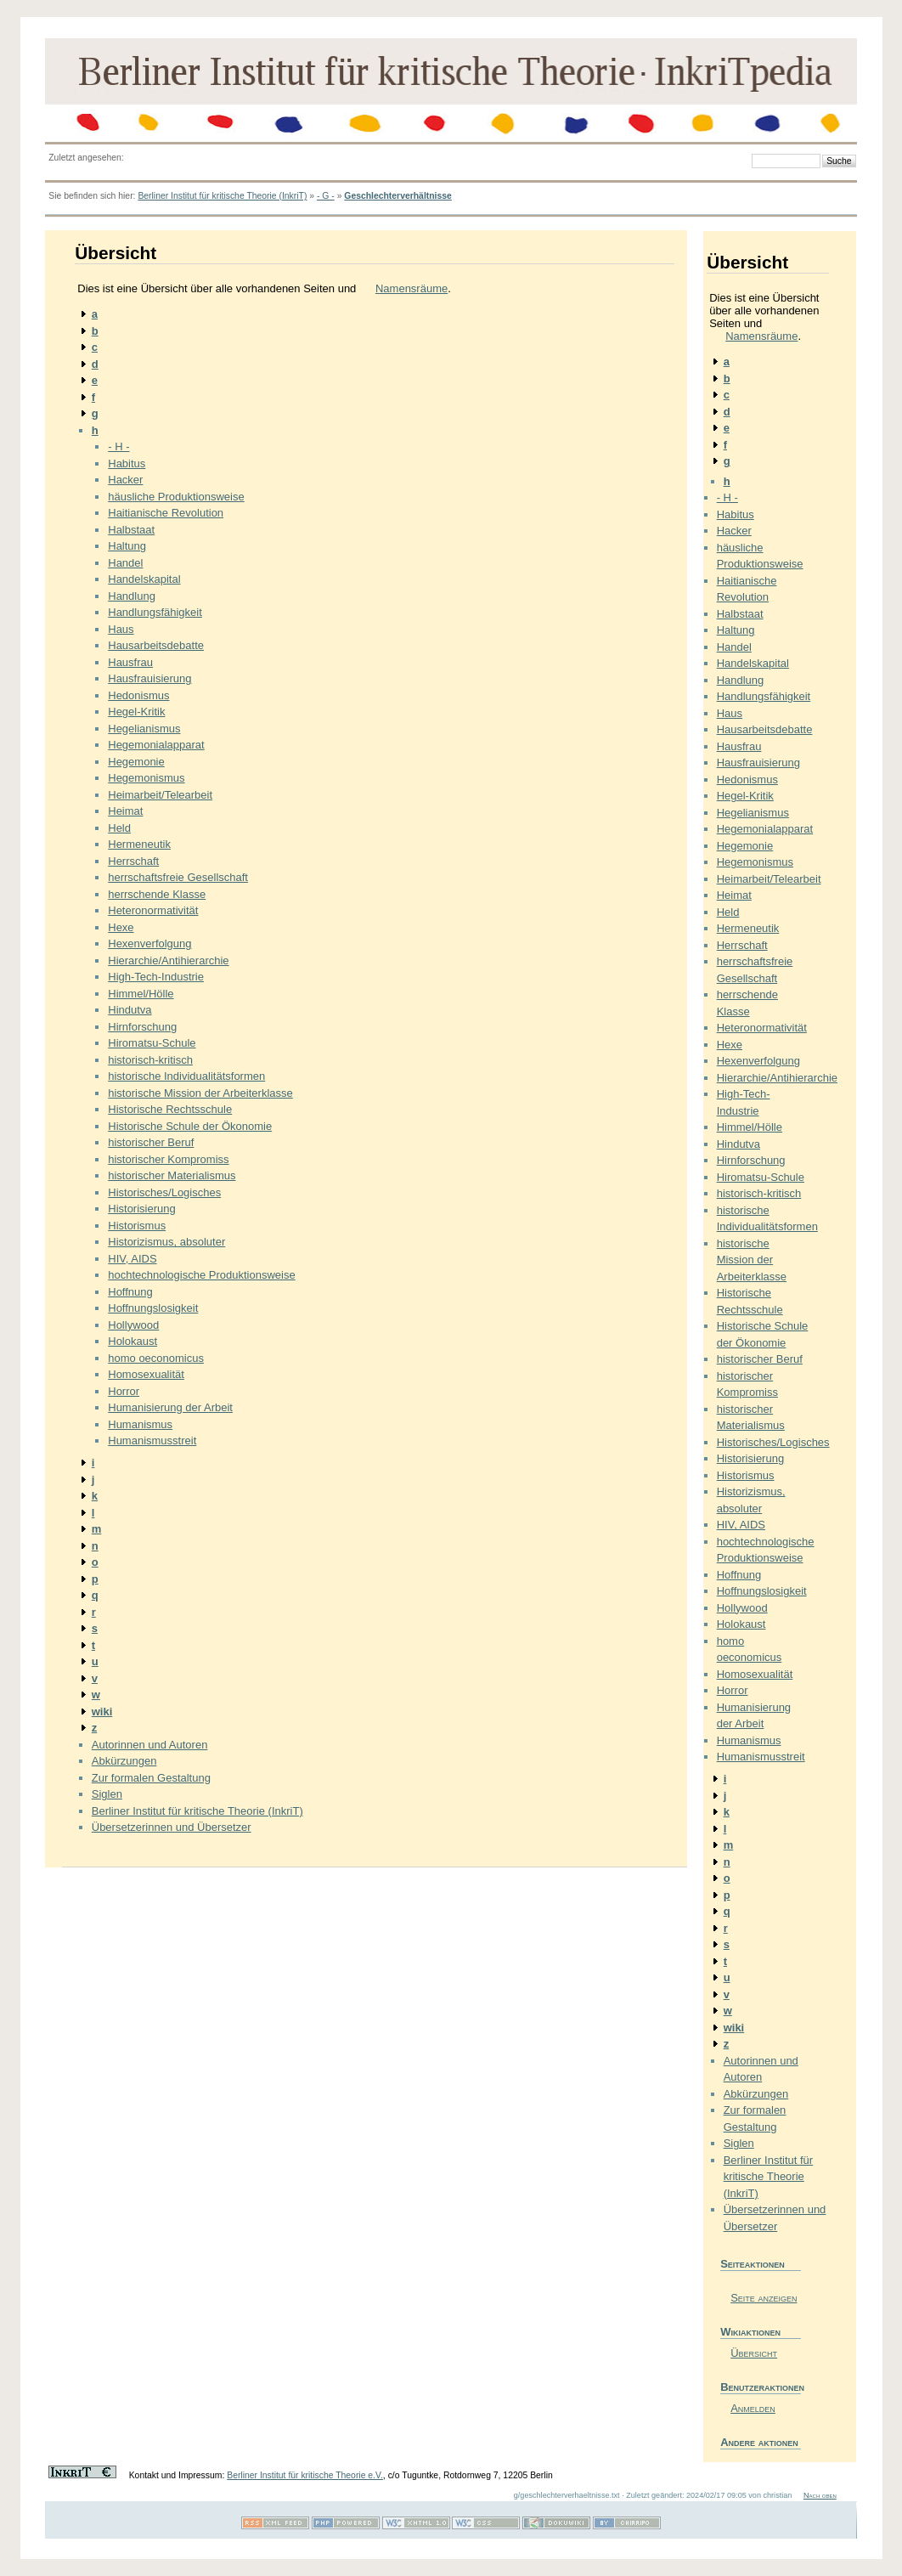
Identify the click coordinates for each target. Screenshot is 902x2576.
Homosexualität (146, 1374)
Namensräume (411, 288)
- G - (326, 196)
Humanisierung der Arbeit (170, 1407)
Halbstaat (131, 529)
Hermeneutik (139, 844)
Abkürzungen (124, 1760)
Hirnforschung (142, 1026)
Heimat (125, 811)
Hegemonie (136, 761)
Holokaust (132, 1341)
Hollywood (133, 1325)
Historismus (137, 1225)
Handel (125, 562)
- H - (118, 446)
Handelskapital (144, 579)
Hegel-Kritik (136, 711)
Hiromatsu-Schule (151, 1043)
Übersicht (753, 2353)
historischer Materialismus (171, 1175)
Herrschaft (133, 861)
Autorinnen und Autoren (150, 1744)
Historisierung (141, 1208)
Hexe (120, 927)
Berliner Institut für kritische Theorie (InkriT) (222, 196)
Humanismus (140, 1424)
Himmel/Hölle (140, 993)
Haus (120, 629)
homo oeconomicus (156, 1358)
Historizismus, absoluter (166, 1241)
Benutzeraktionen (760, 2387)
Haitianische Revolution (165, 512)
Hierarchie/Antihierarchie (168, 960)
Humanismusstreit (152, 1440)
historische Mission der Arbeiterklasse (200, 1093)
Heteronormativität (153, 910)
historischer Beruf (151, 1142)
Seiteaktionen (752, 2263)
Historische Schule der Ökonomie (190, 1126)
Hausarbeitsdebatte (156, 645)
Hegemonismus (146, 777)
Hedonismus (138, 695)
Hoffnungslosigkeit (153, 1308)
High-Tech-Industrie (156, 976)
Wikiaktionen (750, 2331)
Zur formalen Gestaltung (151, 1777)
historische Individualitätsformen (186, 1076)
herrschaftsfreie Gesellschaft (178, 877)
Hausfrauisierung (149, 678)
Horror (123, 1391)
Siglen (107, 1794)
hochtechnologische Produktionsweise (201, 1274)
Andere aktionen (759, 2442)
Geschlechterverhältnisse (397, 196)
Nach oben (820, 2495)
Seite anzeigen (763, 2297)
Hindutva (129, 1009)
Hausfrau (130, 662)
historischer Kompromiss (168, 1159)
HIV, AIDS (132, 1258)
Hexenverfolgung (149, 943)
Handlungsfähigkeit (155, 612)
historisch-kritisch (150, 1060)
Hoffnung (130, 1291)
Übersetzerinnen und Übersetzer (171, 1827)
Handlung (131, 596)
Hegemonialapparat (156, 744)
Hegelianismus (144, 728)
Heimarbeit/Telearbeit (160, 794)
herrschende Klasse (157, 894)
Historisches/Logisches (164, 1192)
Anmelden (752, 2408)
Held (119, 828)
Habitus (126, 463)
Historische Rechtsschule (170, 1109)
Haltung (127, 545)
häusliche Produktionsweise (176, 496)
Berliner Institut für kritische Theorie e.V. (305, 2475)
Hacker (125, 479)
